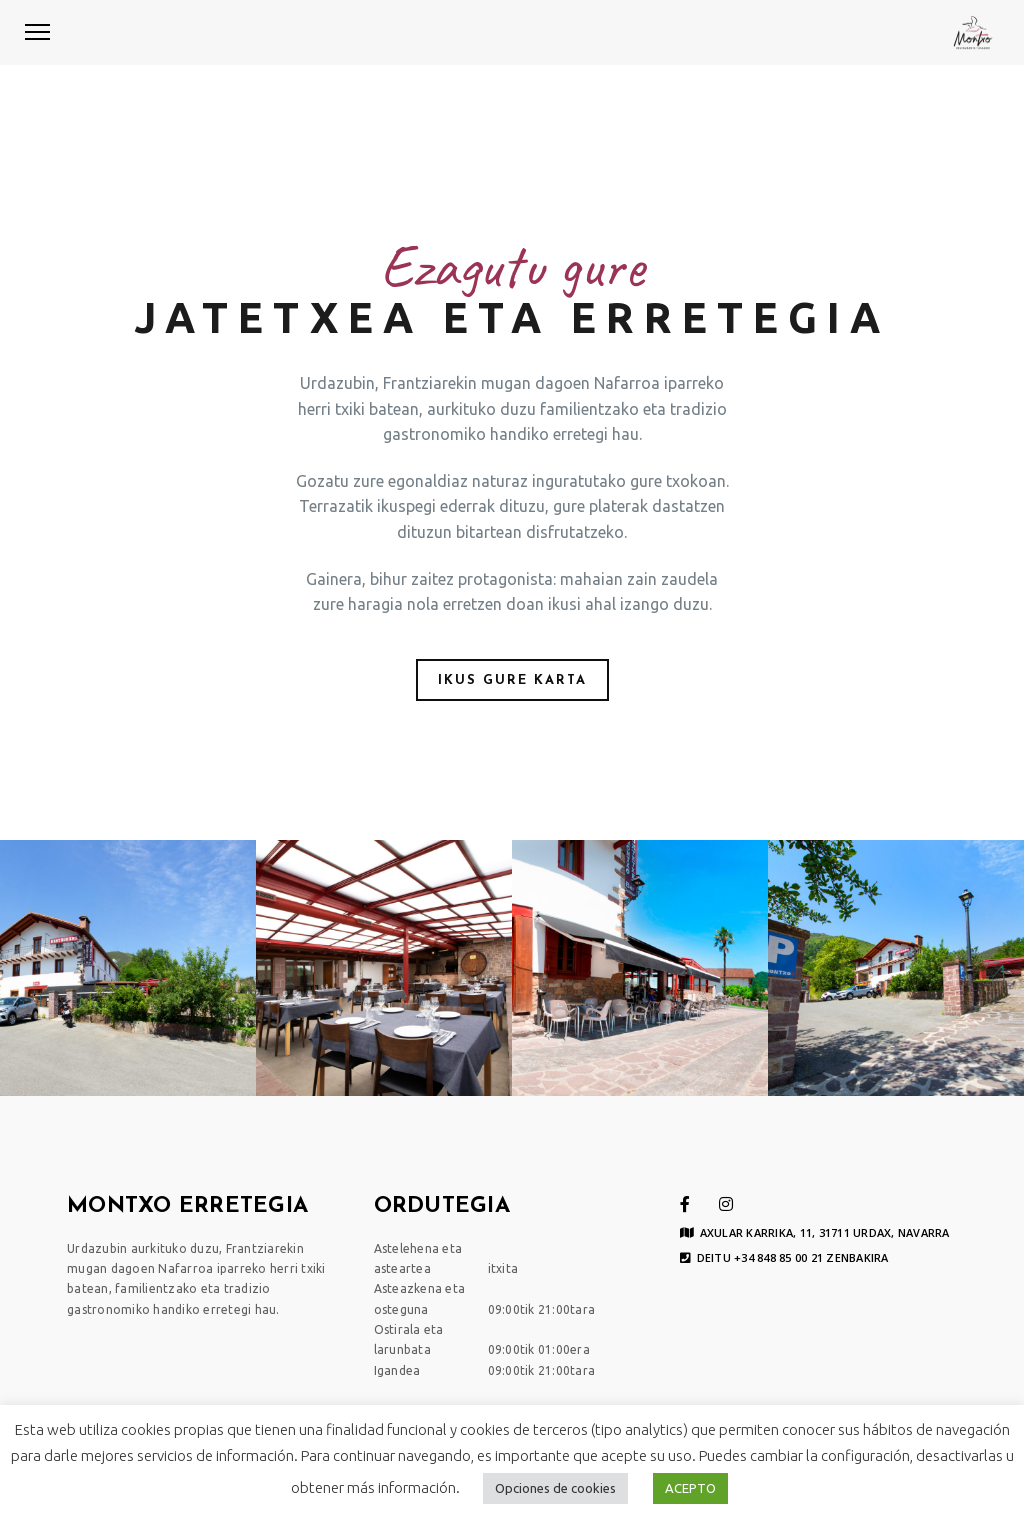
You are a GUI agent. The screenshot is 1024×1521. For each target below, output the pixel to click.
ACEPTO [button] (690, 1488)
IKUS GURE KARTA (512, 680)
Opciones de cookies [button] (555, 1488)
